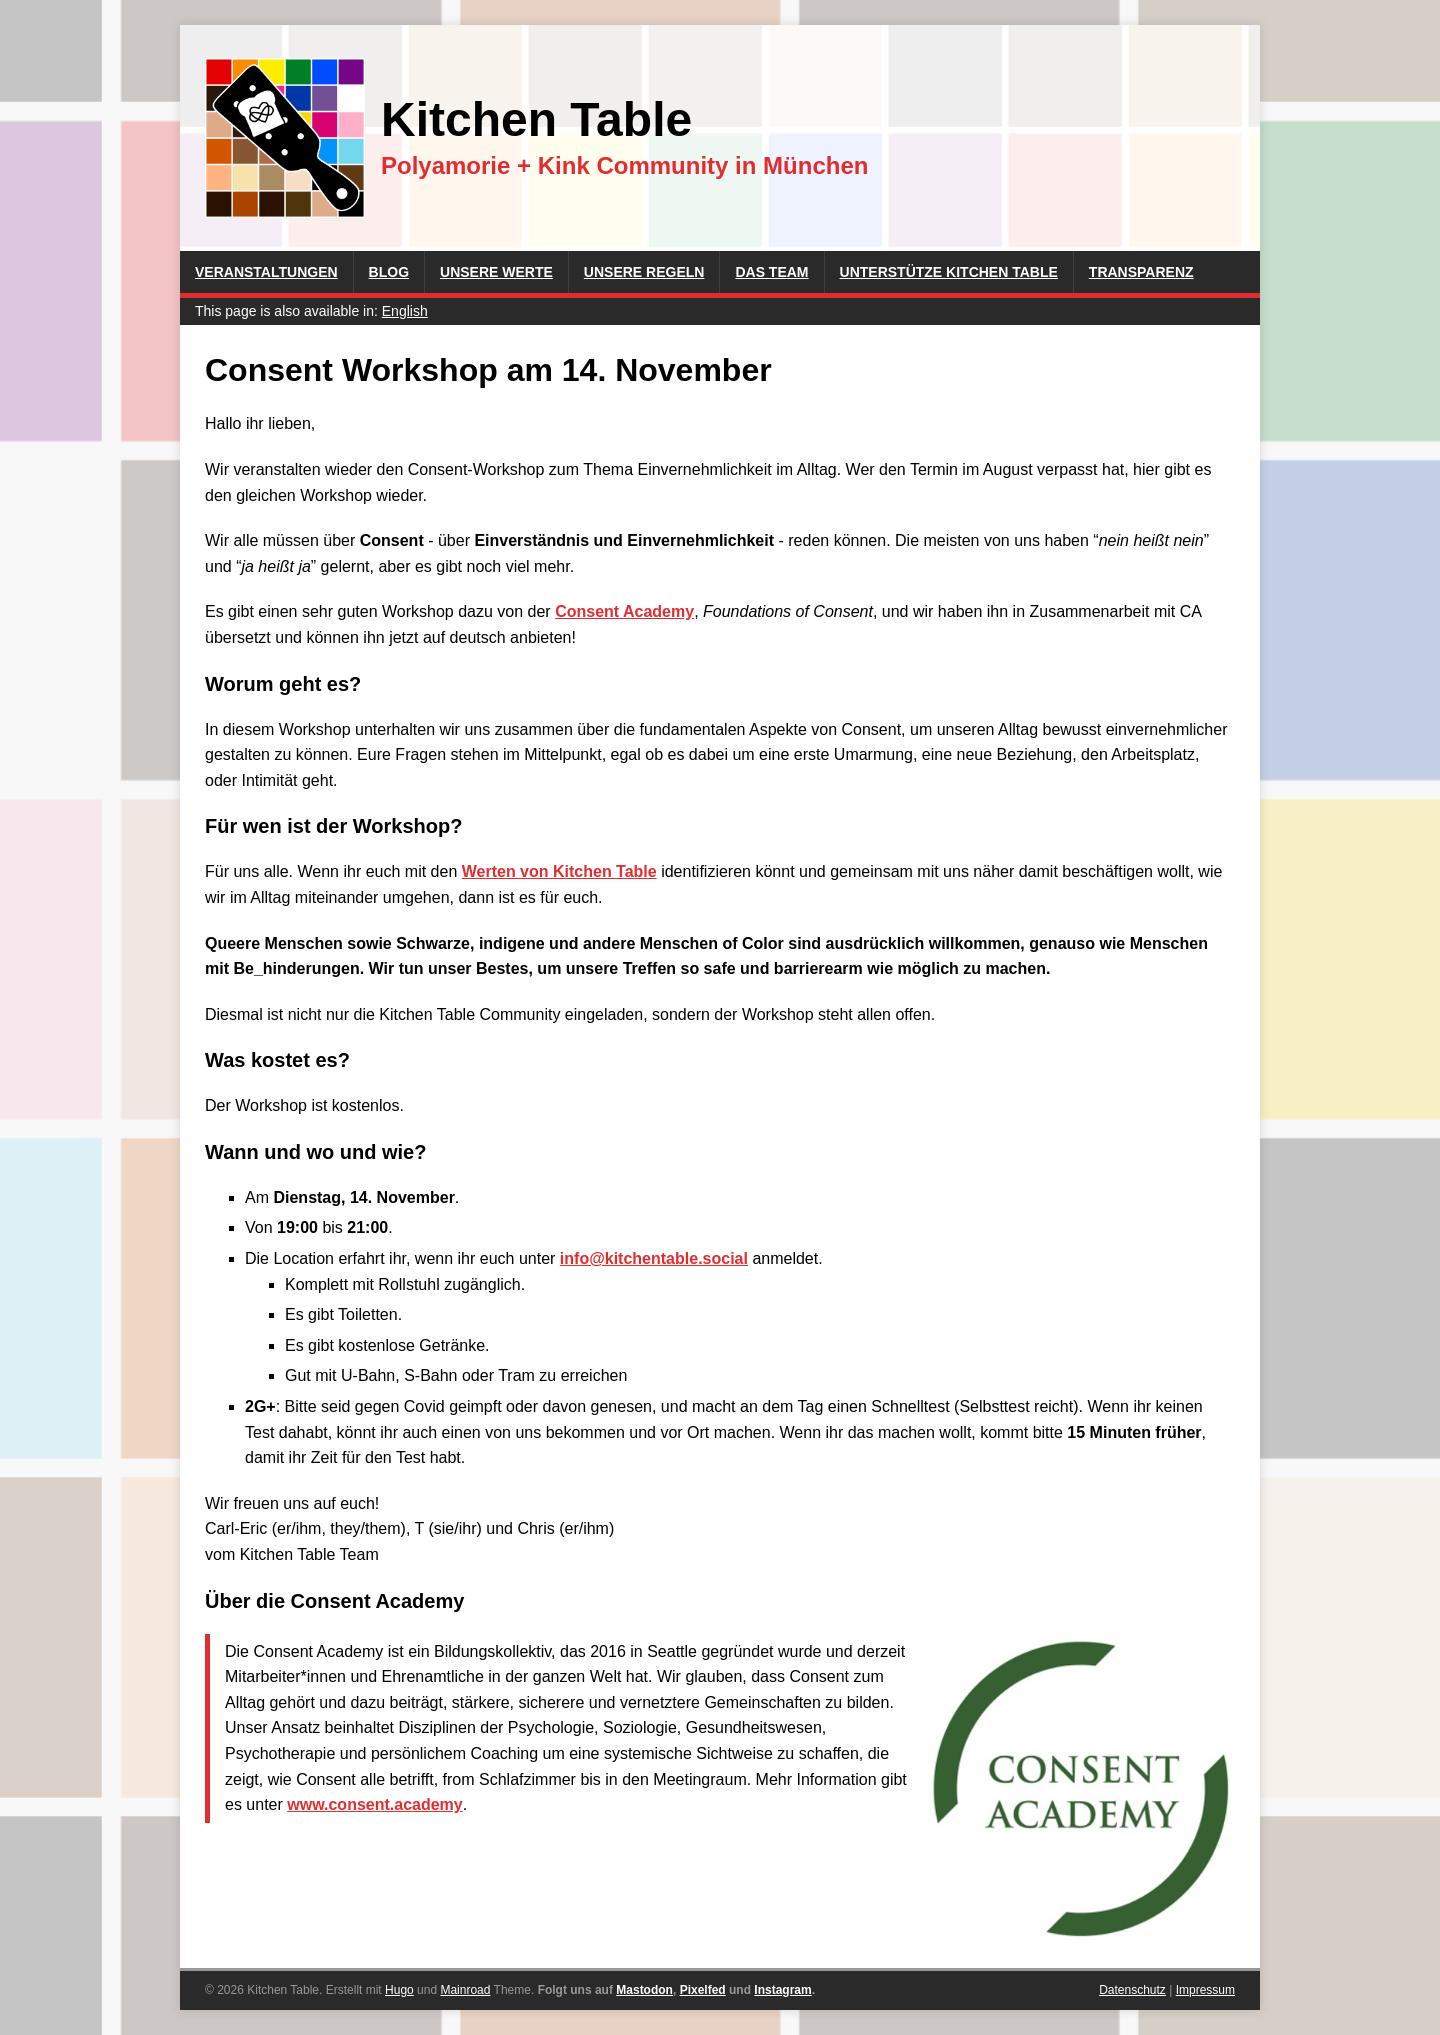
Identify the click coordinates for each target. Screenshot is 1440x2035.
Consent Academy (624, 611)
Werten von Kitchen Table (559, 871)
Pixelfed (703, 1990)
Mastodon (644, 1990)
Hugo (399, 1990)
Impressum (1205, 1990)
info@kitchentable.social (654, 1258)
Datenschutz (1132, 1990)
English (405, 311)
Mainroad (465, 1990)
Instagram (782, 1990)
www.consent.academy (374, 1804)
